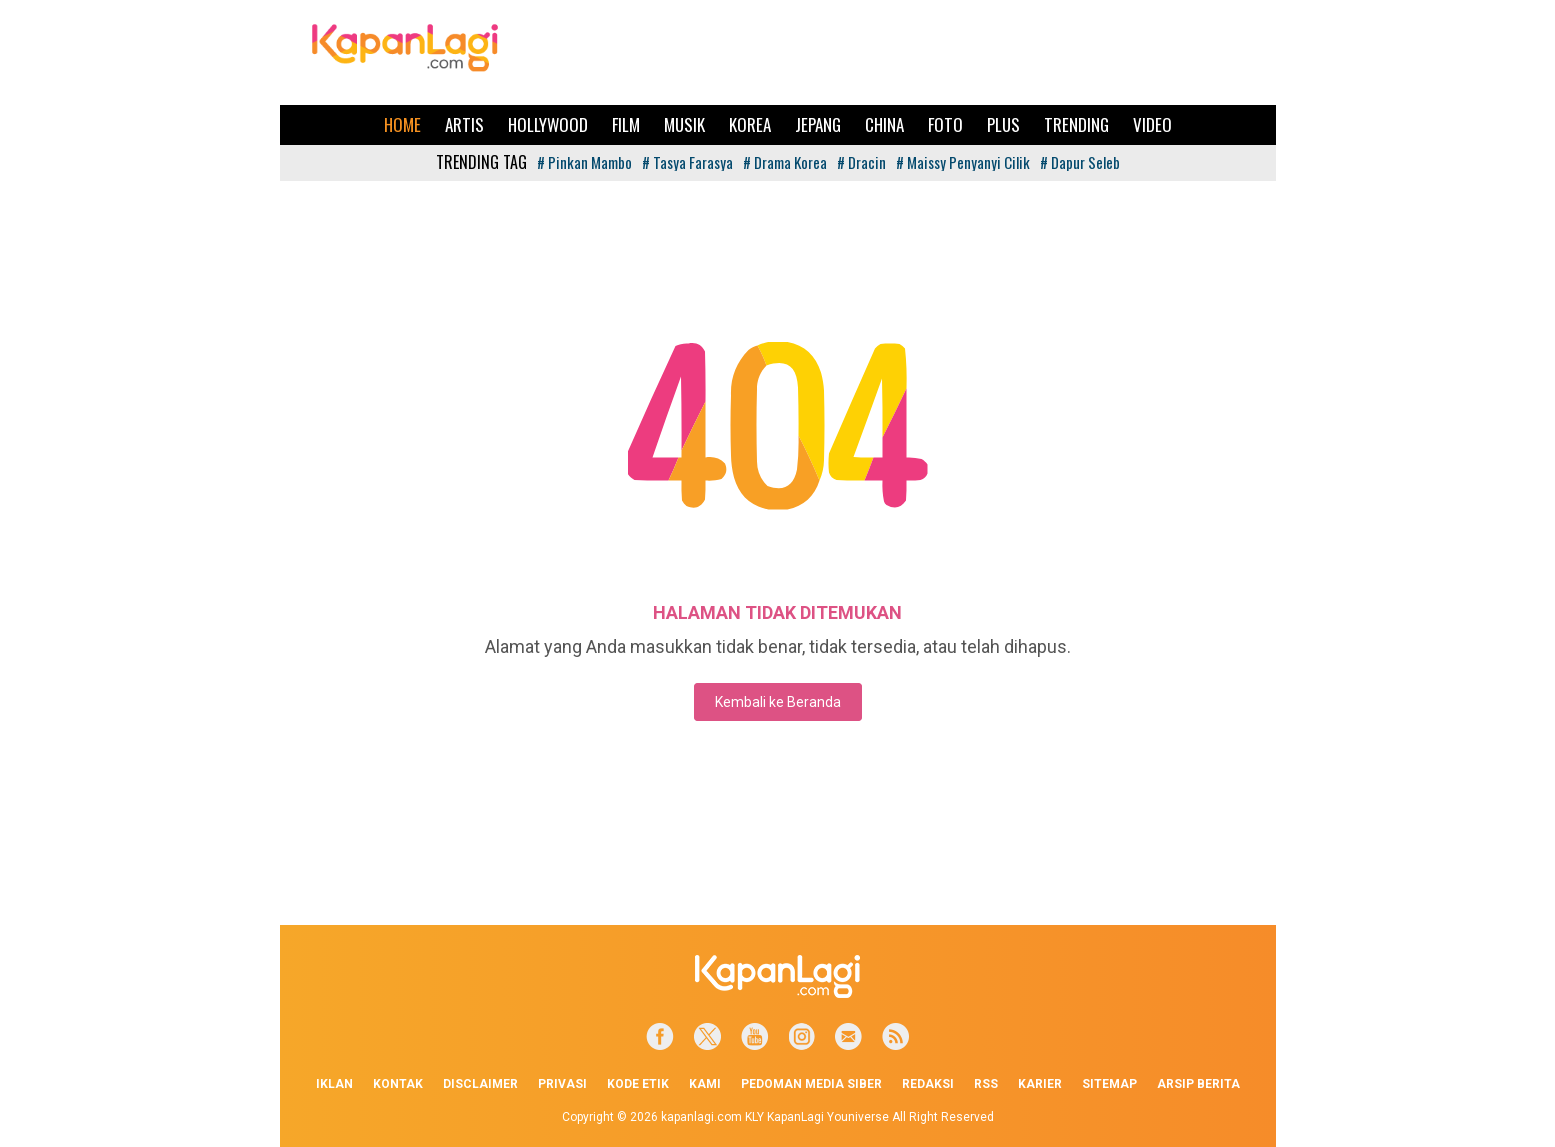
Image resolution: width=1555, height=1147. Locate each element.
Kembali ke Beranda (778, 702)
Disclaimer (480, 1084)
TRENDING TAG (481, 162)
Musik (684, 124)
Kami (705, 1084)
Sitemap (1109, 1084)
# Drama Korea (785, 162)
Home (402, 124)
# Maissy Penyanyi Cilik (963, 162)
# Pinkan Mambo (584, 162)
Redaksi (928, 1084)
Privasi (562, 1084)
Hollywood (548, 124)
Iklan (334, 1084)
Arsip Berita (1198, 1084)
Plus (1003, 124)
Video (1152, 124)
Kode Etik (638, 1084)
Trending (1076, 124)
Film (626, 124)
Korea (750, 124)
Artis (464, 124)
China (884, 124)
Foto (945, 124)
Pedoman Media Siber (811, 1084)
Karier (1040, 1084)
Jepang (818, 124)
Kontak (398, 1084)
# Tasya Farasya (687, 162)
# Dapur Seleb (1080, 162)
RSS (986, 1084)
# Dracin (861, 162)
